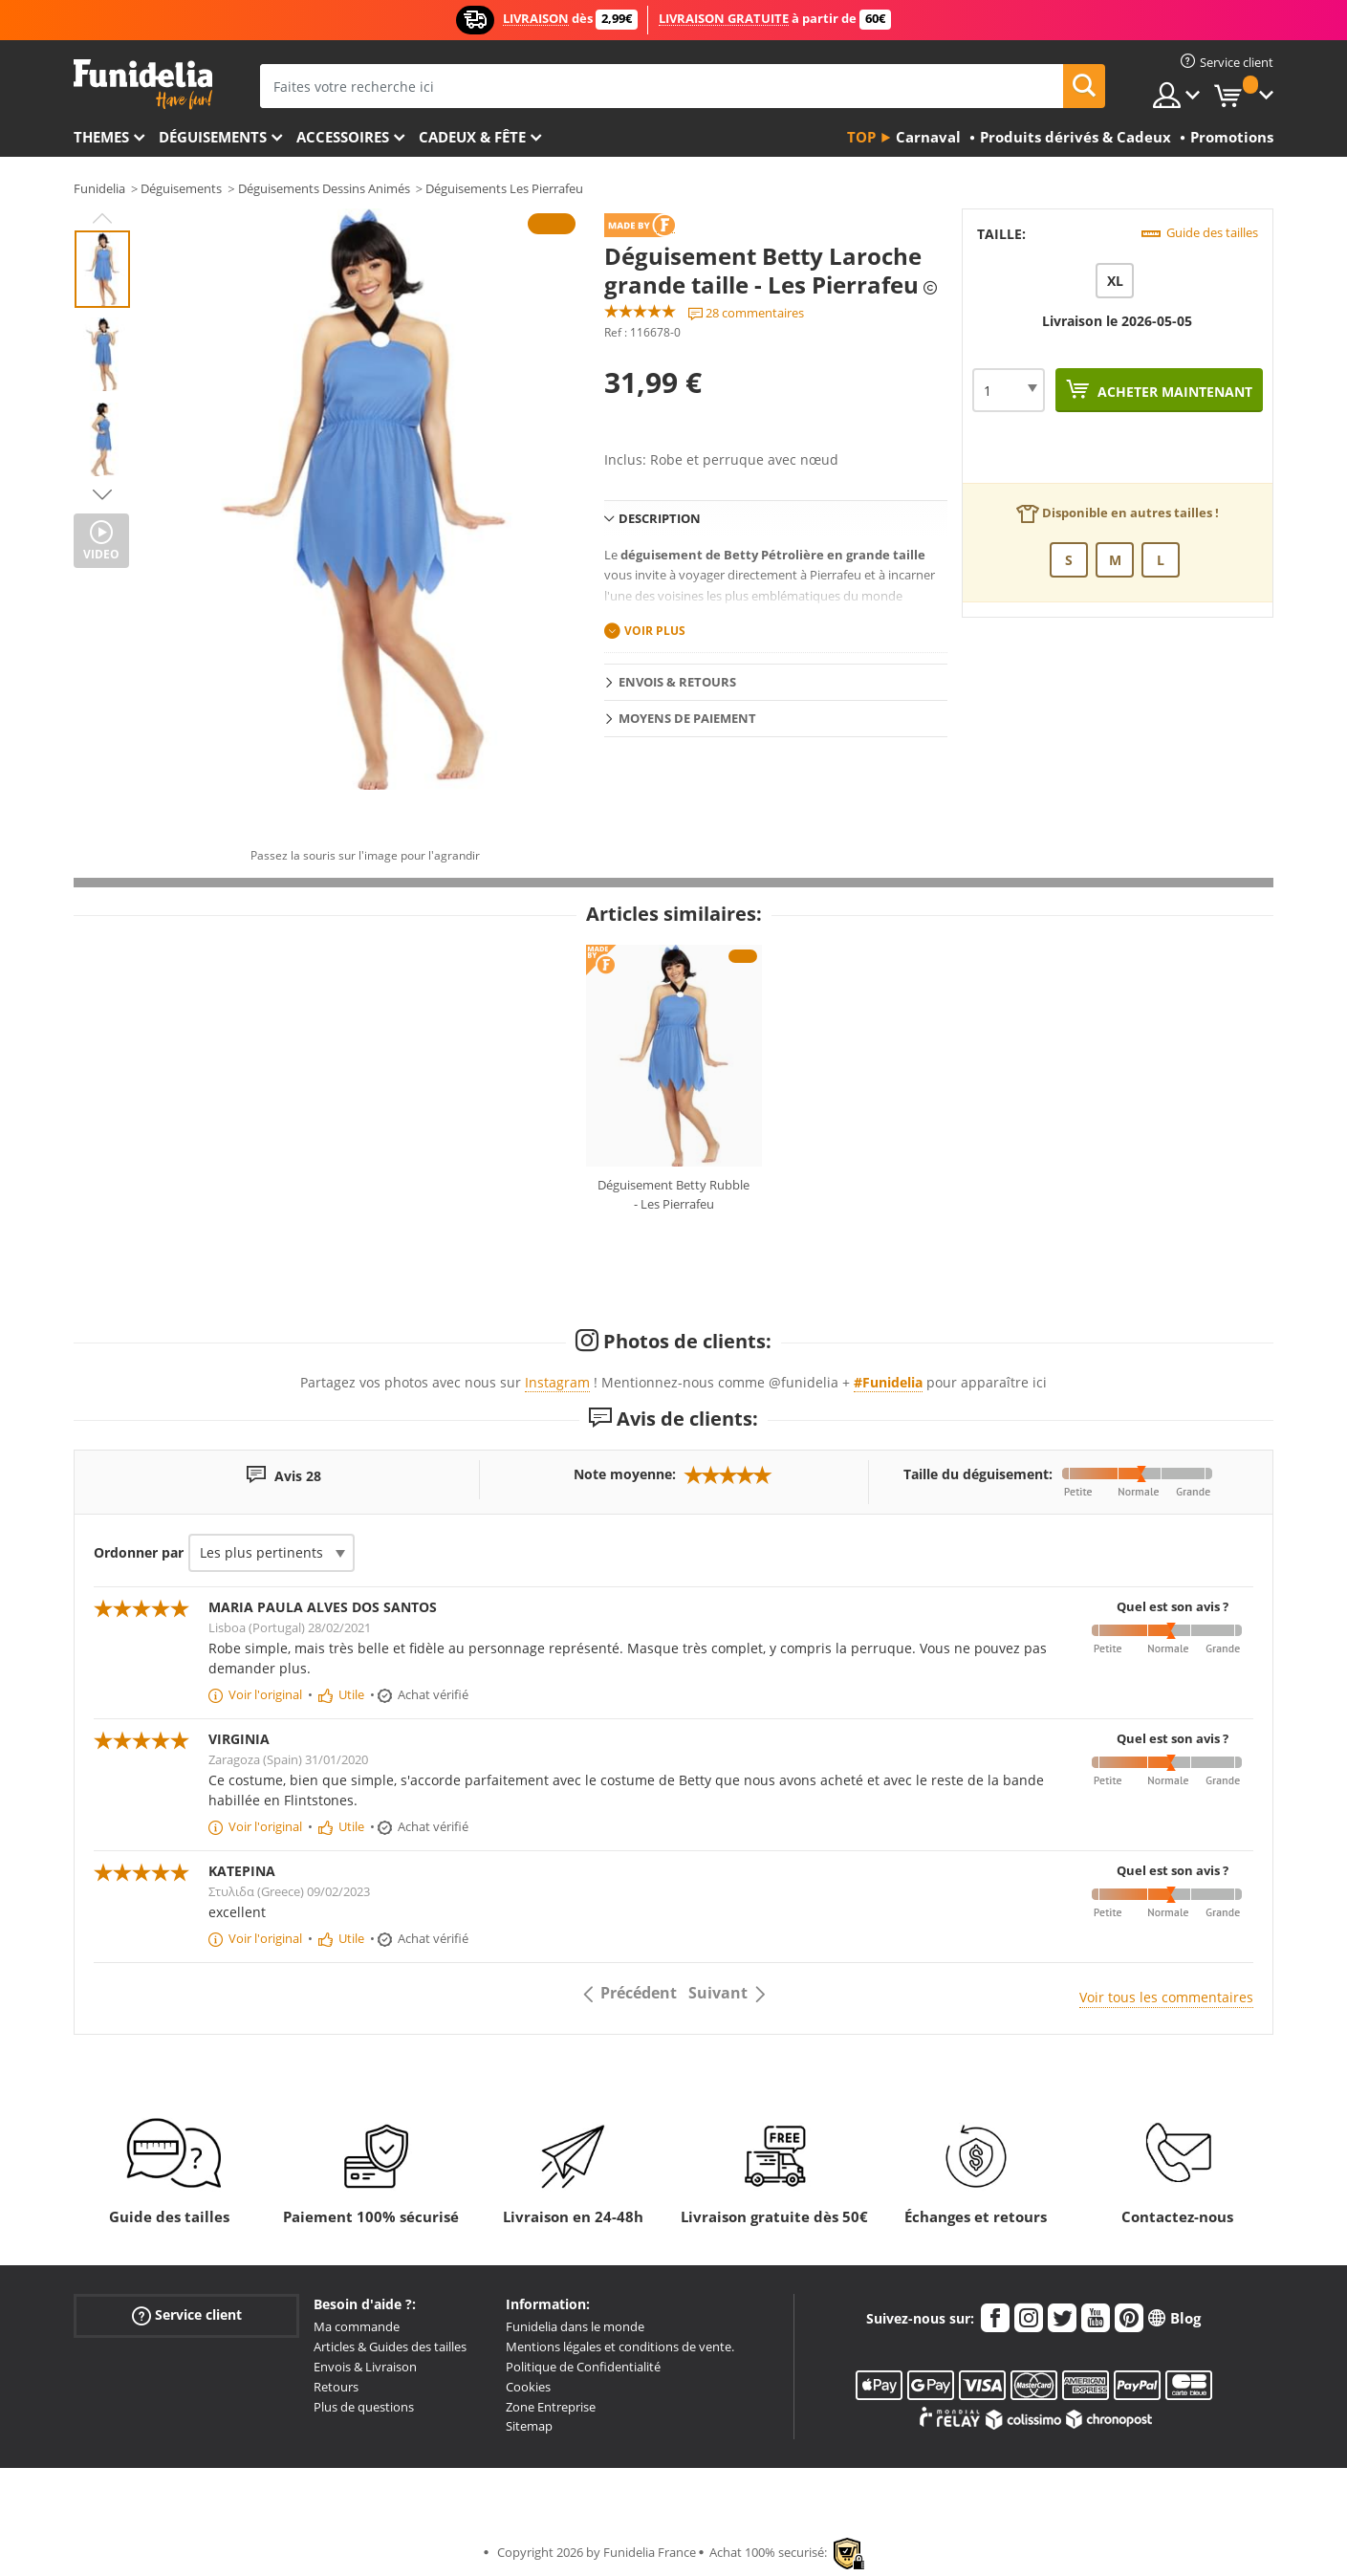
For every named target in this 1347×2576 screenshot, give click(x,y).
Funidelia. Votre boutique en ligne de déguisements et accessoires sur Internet (143, 84)
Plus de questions (364, 2406)
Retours (336, 2386)
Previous (102, 218)
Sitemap (529, 2425)
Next (102, 494)
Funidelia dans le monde (575, 2326)
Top (861, 136)
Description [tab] (660, 518)
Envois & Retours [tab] (677, 681)
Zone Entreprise (551, 2406)
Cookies (528, 2386)
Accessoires (342, 136)
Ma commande (357, 2326)
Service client (187, 2315)
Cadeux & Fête (472, 136)
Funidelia (99, 188)
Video (101, 554)
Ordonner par (139, 1552)
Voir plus (654, 630)
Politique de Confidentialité (583, 2366)
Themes (101, 136)
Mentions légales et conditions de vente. (620, 2346)
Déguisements (213, 136)
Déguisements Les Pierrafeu (504, 188)
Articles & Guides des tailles (390, 2346)
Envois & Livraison (365, 2366)
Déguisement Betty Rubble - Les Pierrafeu (673, 1194)
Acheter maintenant (1173, 391)
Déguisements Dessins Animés (324, 188)
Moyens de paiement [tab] (687, 718)
